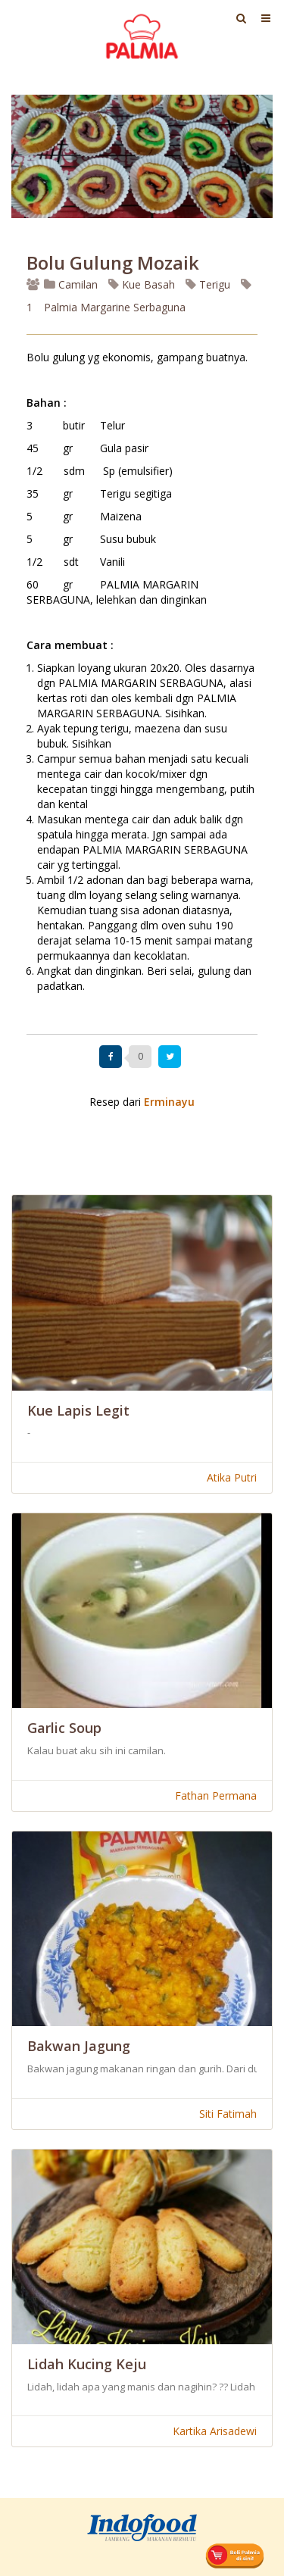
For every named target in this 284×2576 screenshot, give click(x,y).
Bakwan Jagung (78, 2046)
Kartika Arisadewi (215, 2431)
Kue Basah (141, 284)
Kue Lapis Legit (78, 1410)
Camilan (71, 284)
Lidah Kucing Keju (86, 2364)
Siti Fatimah (228, 2113)
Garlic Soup (64, 1728)
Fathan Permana (216, 1795)
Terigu (208, 284)
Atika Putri (232, 1477)
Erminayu (169, 1101)
